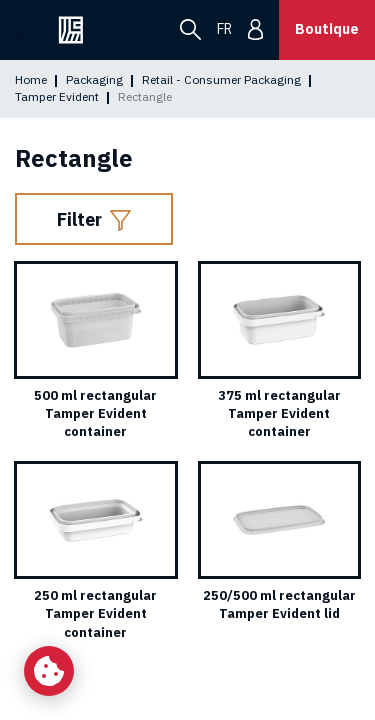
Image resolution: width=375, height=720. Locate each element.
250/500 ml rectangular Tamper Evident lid (279, 604)
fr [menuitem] (224, 29)
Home (31, 79)
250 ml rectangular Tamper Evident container (95, 613)
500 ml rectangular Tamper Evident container (95, 413)
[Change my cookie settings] (49, 671)
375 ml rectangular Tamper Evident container (279, 413)
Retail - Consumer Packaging (221, 79)
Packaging (94, 79)
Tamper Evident (57, 96)
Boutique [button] (327, 29)
